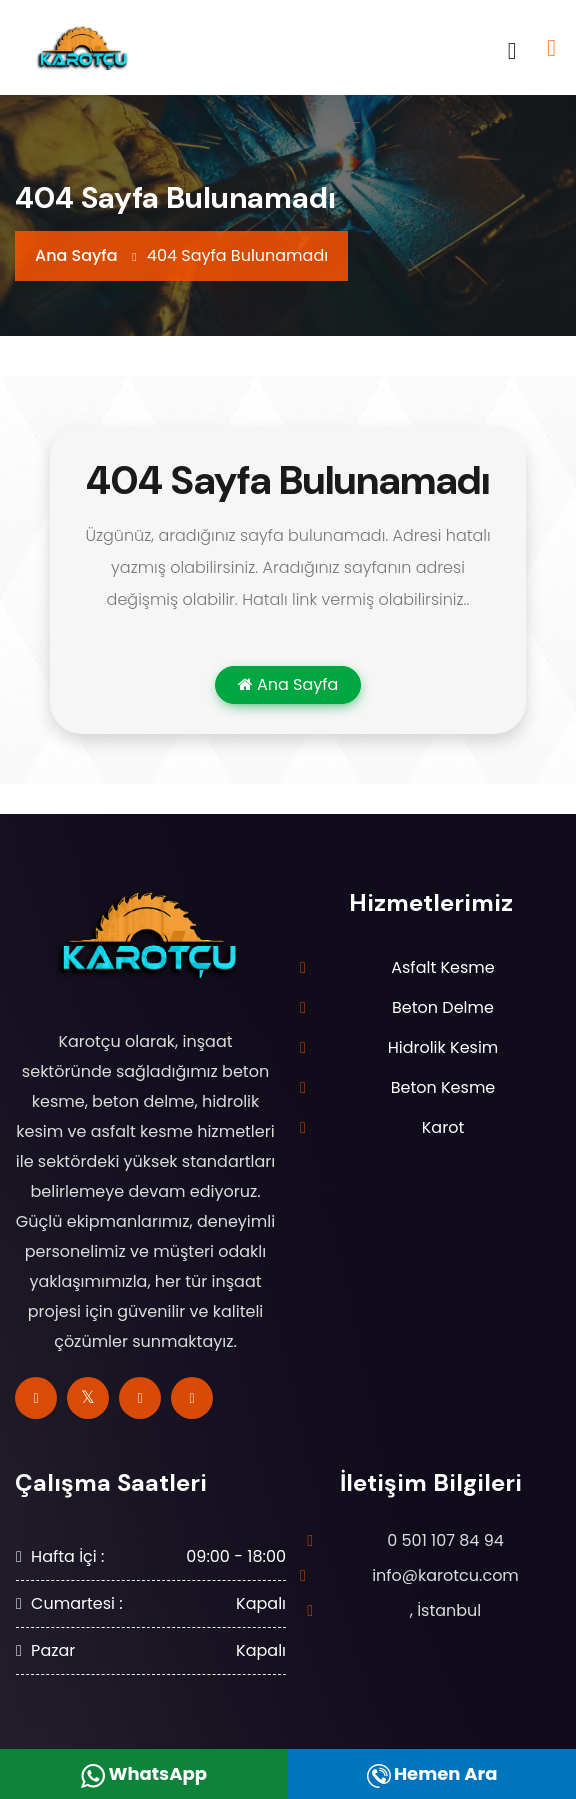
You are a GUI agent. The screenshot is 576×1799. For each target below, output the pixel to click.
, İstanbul (446, 1610)
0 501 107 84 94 (445, 1540)
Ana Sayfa (76, 255)
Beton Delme (443, 1007)
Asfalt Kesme (443, 967)
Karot (443, 1127)
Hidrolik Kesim (443, 1047)
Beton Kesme (443, 1087)
